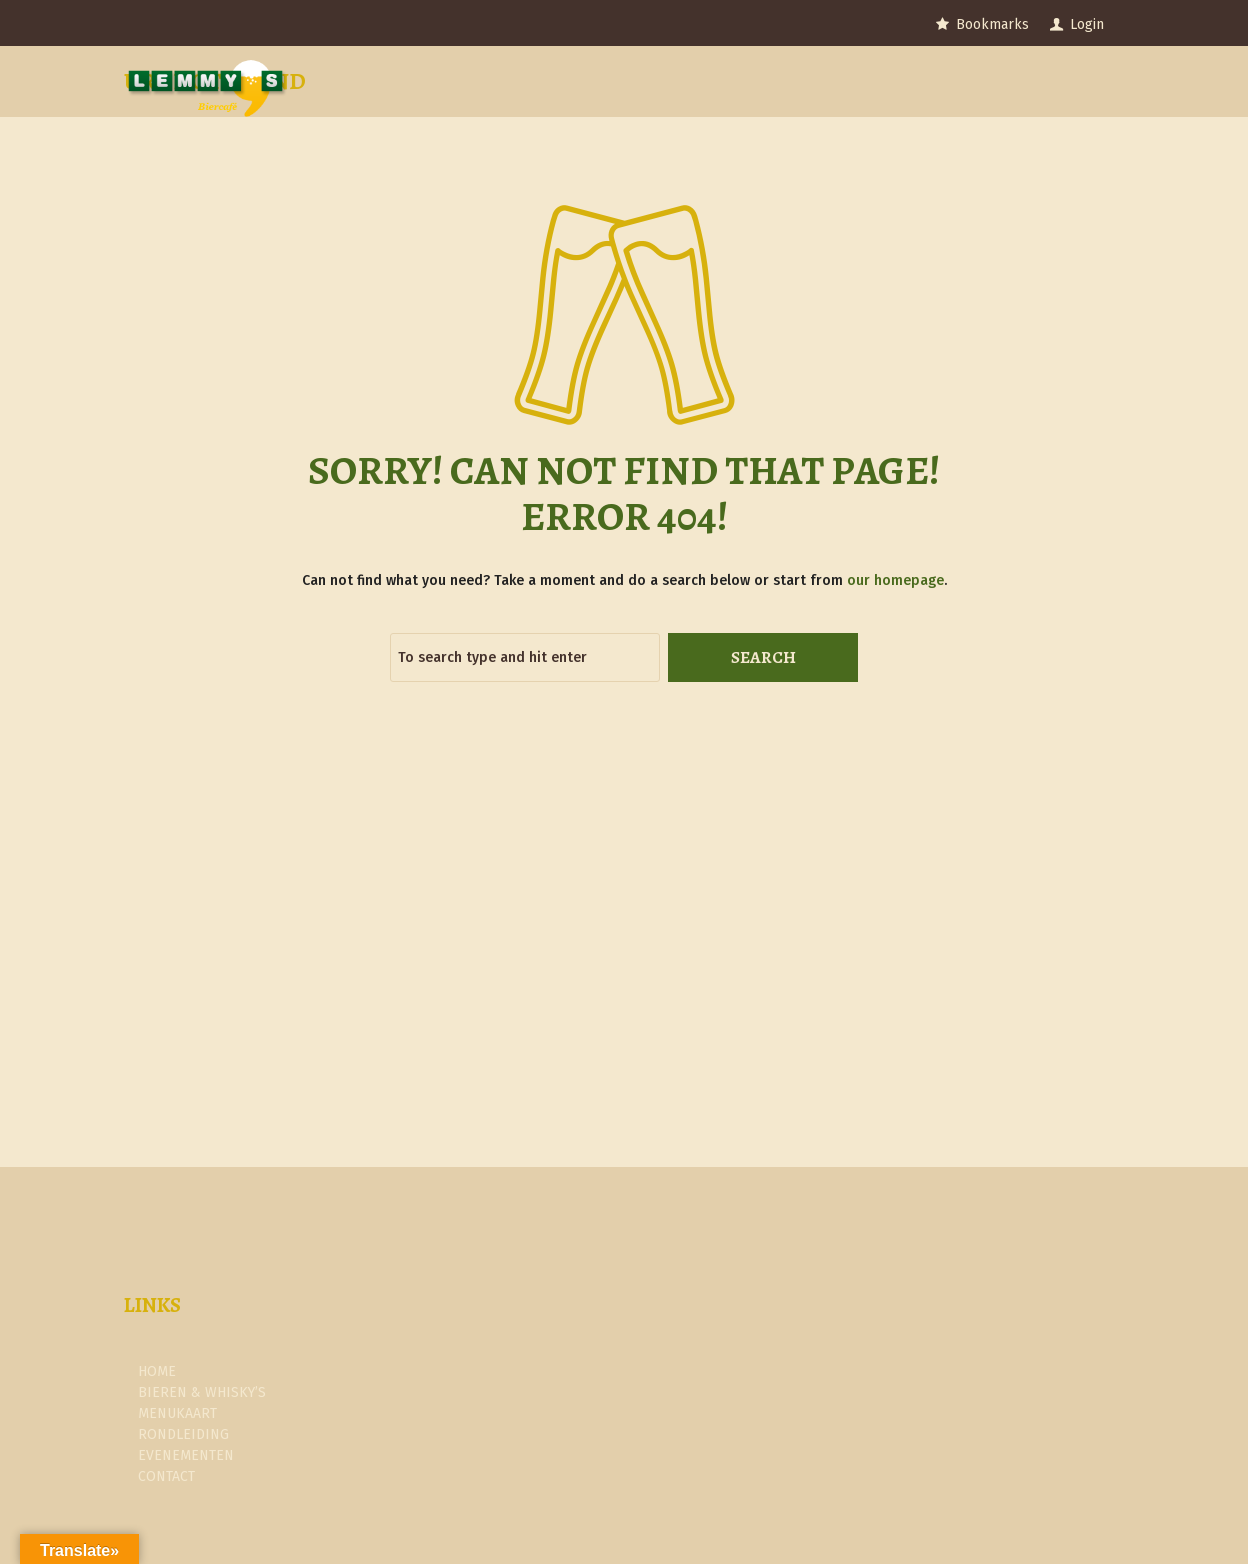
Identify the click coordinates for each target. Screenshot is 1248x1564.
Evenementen (186, 1455)
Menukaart (177, 1413)
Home (157, 1371)
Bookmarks (992, 24)
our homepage (895, 580)
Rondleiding (183, 1434)
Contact (166, 1476)
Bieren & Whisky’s (202, 1392)
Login (1087, 24)
